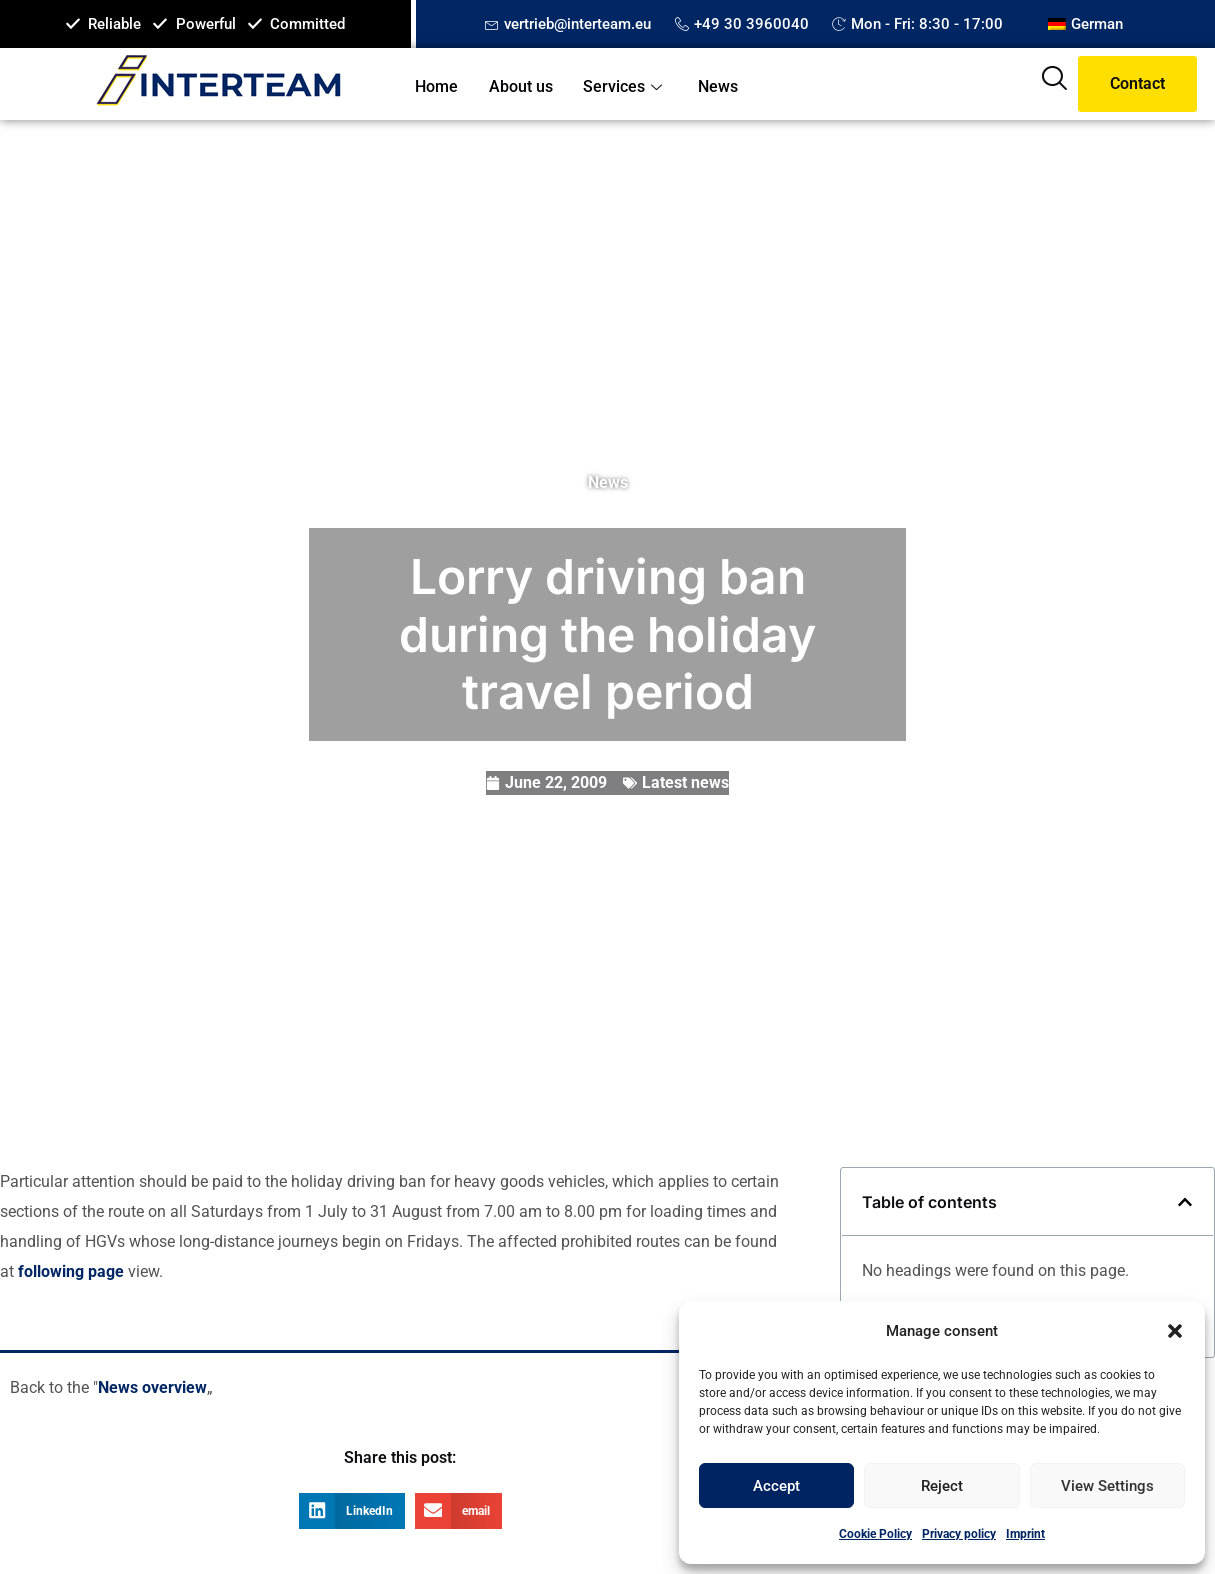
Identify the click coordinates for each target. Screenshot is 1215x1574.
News (716, 86)
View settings (1107, 1486)
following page (73, 1271)
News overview (152, 1387)
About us (520, 86)
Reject (942, 1486)
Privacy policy (959, 1534)
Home (436, 86)
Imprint (1025, 1534)
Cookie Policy (875, 1534)
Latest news (685, 782)
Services (624, 86)
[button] (1175, 1331)
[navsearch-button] (1054, 84)
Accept (776, 1486)
